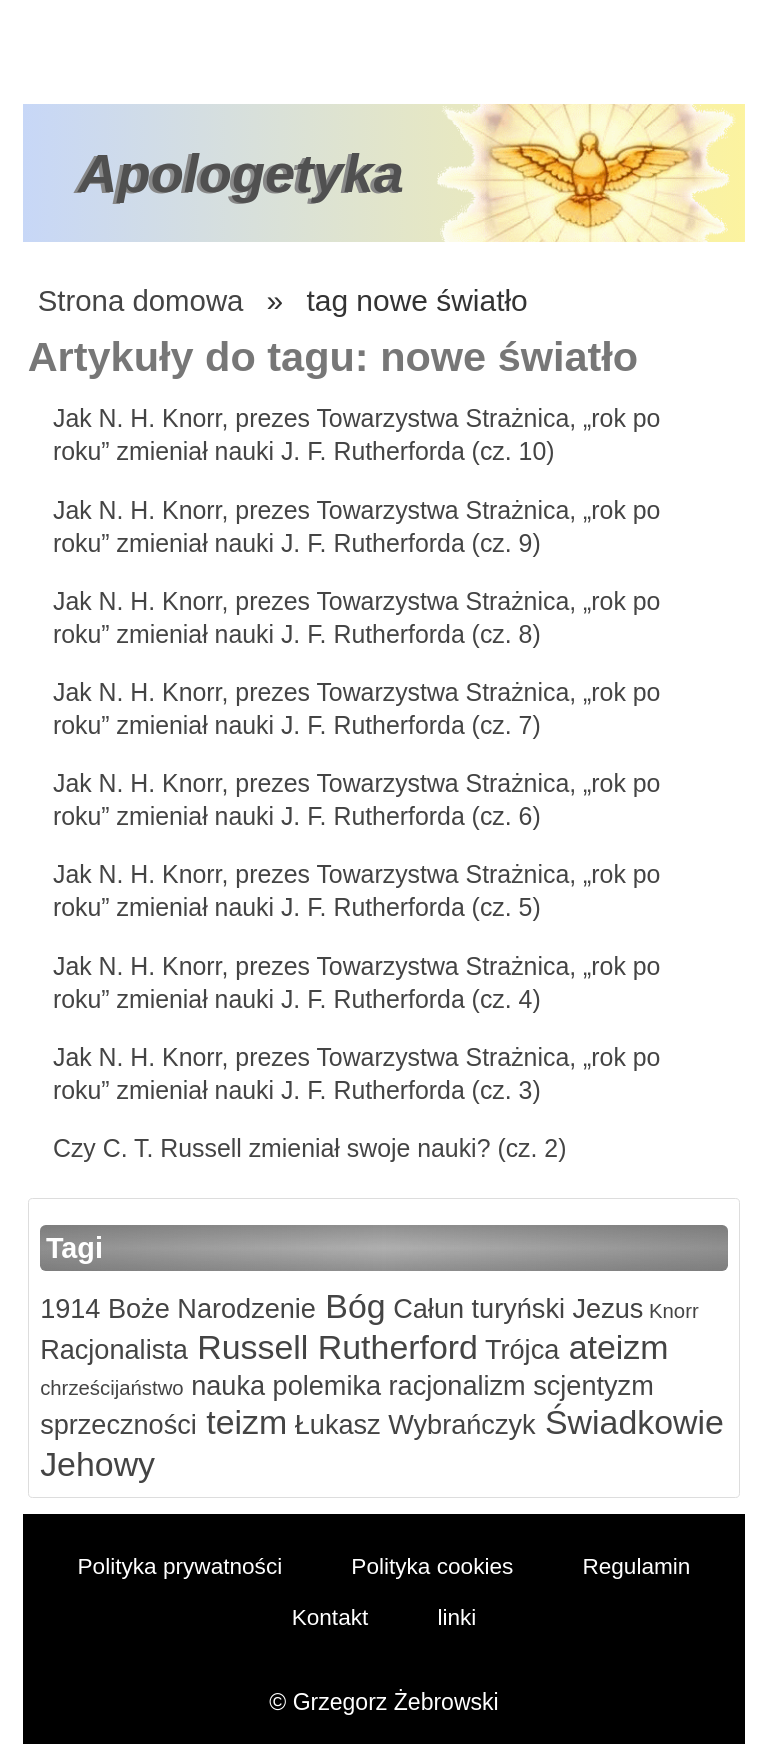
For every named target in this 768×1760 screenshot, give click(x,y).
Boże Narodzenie (212, 1308)
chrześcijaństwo (113, 1387)
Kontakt (330, 1616)
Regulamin (640, 1566)
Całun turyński (483, 1308)
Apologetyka (244, 173)
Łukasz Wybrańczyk (418, 1424)
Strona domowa (143, 300)
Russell (252, 1347)
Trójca (527, 1349)
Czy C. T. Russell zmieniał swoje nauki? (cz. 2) (314, 1148)
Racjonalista (115, 1349)
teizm (246, 1422)
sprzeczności (120, 1424)
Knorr (683, 1310)
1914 (70, 1308)
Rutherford (400, 1347)
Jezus (615, 1308)
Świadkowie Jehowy (194, 1463)
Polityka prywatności (177, 1566)
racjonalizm (461, 1385)
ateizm (624, 1347)
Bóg (356, 1306)
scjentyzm (600, 1385)
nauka (227, 1385)
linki (458, 1616)
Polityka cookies (433, 1566)
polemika (328, 1385)
